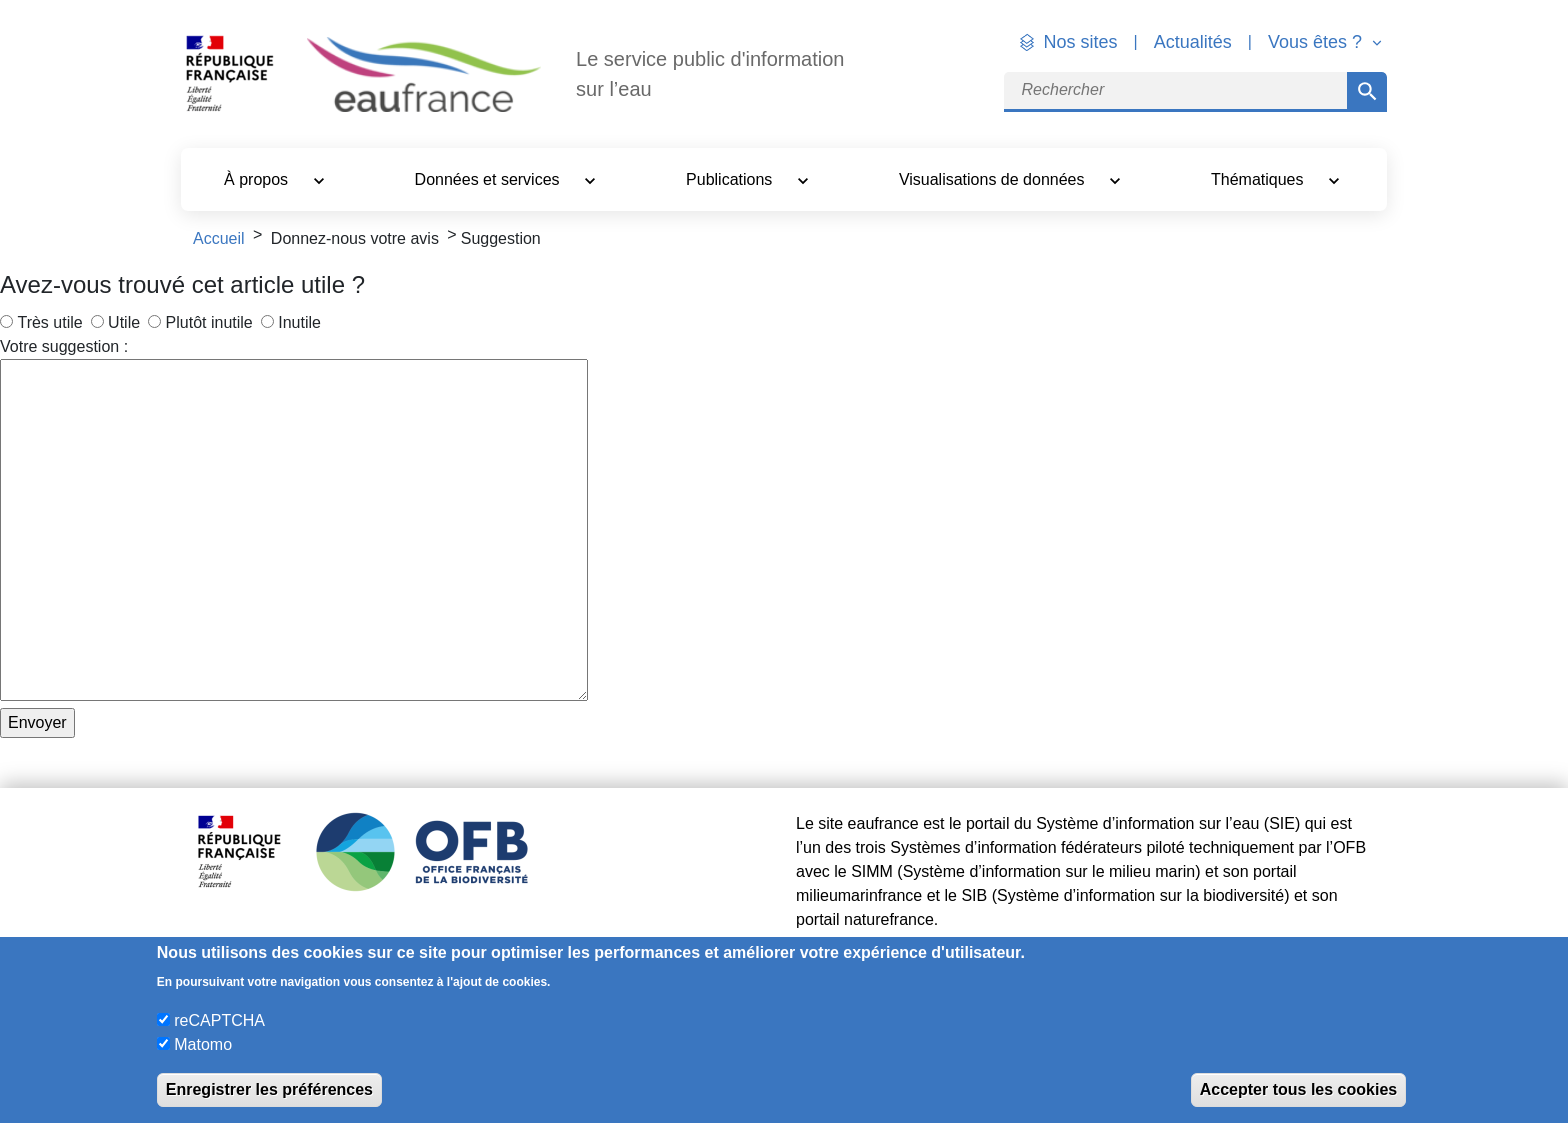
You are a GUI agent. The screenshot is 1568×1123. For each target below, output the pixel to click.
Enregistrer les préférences (269, 1089)
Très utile (49, 322)
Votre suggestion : (64, 346)
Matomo (203, 1044)
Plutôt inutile (209, 322)
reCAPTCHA (219, 1020)
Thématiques (1259, 179)
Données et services (489, 179)
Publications (731, 179)
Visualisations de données (994, 179)
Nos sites (1081, 42)
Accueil (219, 238)
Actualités (1193, 42)
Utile (124, 322)
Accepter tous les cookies (1298, 1089)
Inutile (299, 322)
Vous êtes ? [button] (1317, 42)
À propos (258, 179)
